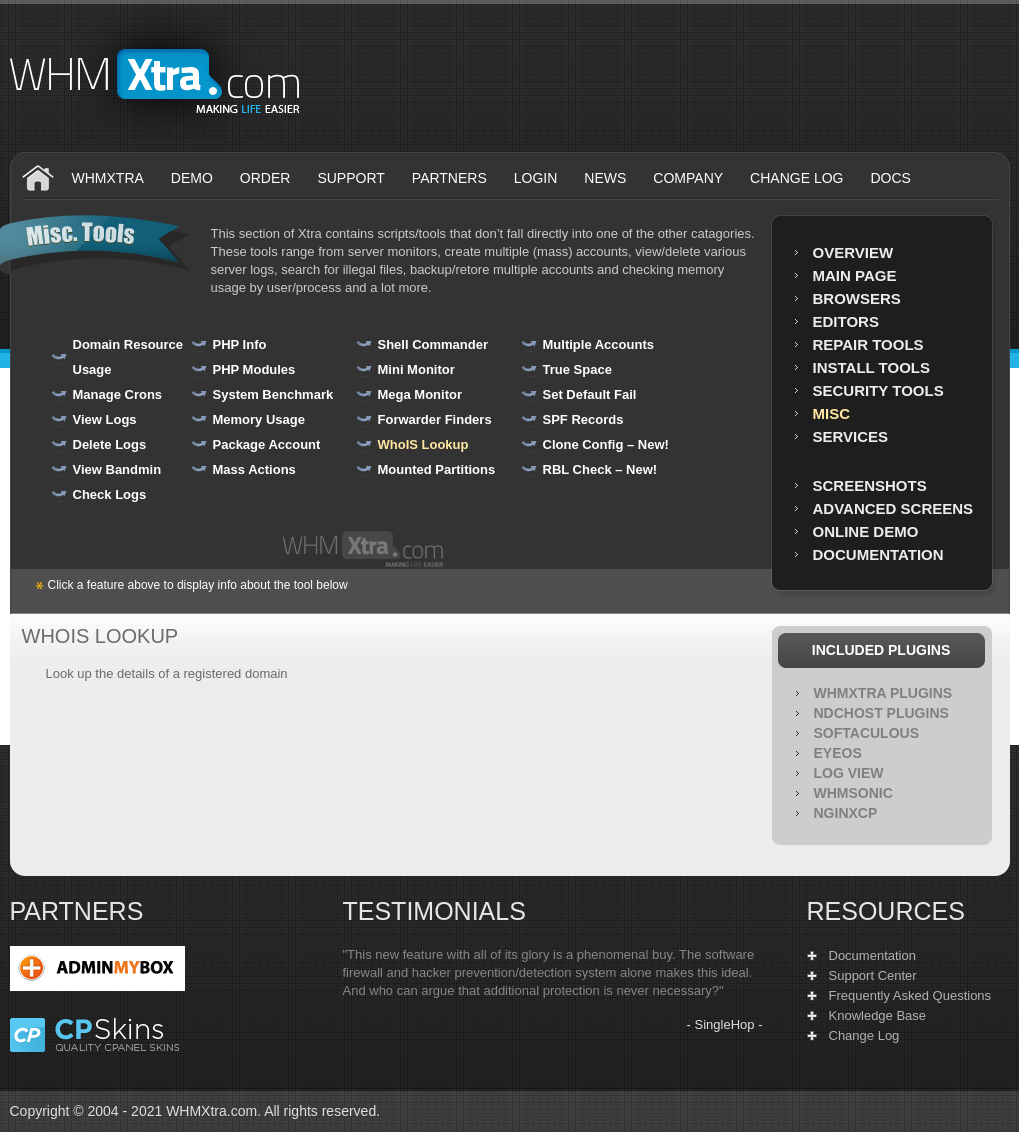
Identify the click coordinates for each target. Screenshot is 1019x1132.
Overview (853, 252)
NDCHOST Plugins (881, 713)
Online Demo (866, 531)
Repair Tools (868, 344)
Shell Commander (433, 344)
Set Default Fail (590, 394)
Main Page (855, 275)
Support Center (873, 975)
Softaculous (867, 733)
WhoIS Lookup (423, 444)
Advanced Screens (893, 508)
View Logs (105, 419)
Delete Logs (110, 444)
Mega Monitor (420, 394)
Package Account (267, 444)
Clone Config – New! (606, 444)
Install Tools (872, 367)
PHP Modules (254, 369)
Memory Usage (259, 419)
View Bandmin (117, 469)
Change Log (864, 1035)
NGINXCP (846, 813)
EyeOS (838, 753)
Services (851, 436)
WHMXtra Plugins (883, 693)
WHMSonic (853, 793)
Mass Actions (254, 469)
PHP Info (240, 344)
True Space (577, 369)
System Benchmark (273, 394)
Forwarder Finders (435, 419)
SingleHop (725, 1024)
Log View (849, 773)
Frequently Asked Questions (910, 995)
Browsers (857, 298)
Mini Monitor (416, 369)
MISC (832, 413)
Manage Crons (118, 394)
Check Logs (110, 494)
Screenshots (870, 485)
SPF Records (583, 419)
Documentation (878, 554)
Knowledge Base (878, 1015)
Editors (846, 321)
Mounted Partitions (437, 469)
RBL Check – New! (600, 469)
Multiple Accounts (598, 344)
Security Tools (878, 390)
